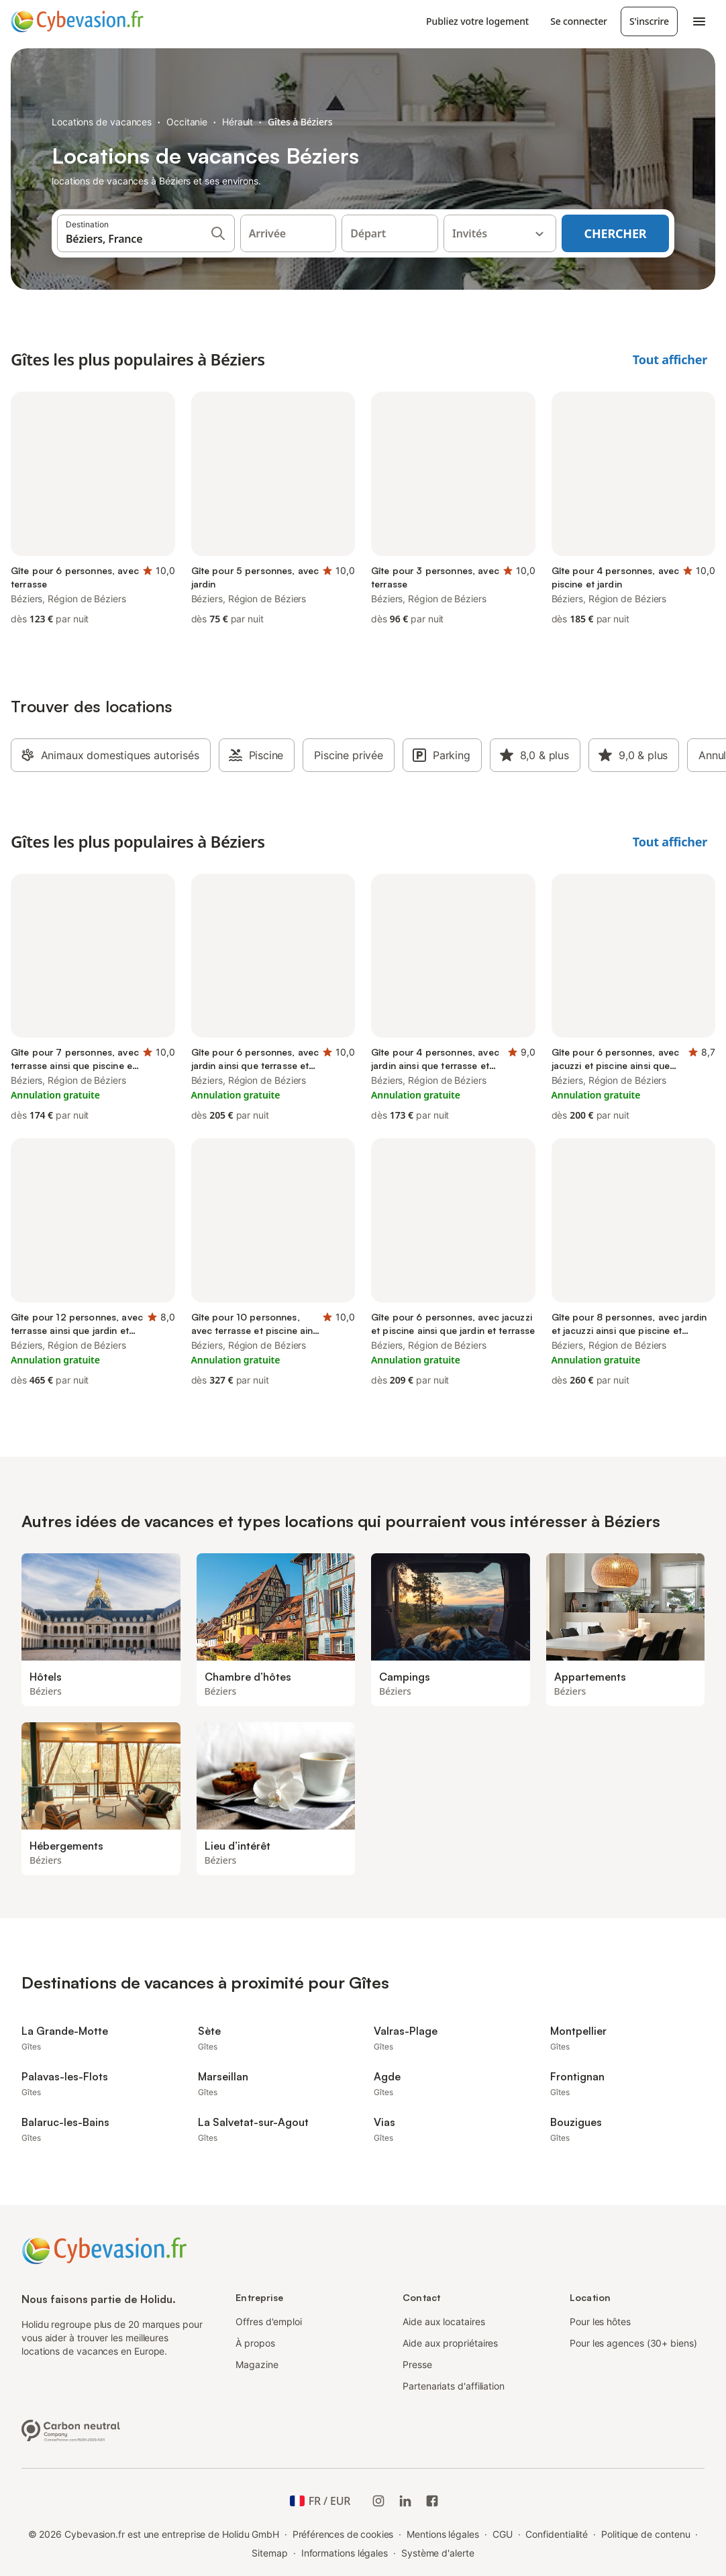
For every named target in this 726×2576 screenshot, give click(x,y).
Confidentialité (556, 2534)
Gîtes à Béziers (300, 121)
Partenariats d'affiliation (454, 2386)
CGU (502, 2534)
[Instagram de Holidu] (378, 2501)
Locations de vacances (102, 121)
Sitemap (269, 2553)
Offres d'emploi (269, 2321)
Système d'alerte (437, 2553)
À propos (255, 2343)
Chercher (615, 233)
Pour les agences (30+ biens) (633, 2343)
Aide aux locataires (443, 2321)
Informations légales (344, 2553)
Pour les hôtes (600, 2321)
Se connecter (578, 21)
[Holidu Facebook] (432, 2501)
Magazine (257, 2364)
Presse (417, 2364)
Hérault (237, 121)
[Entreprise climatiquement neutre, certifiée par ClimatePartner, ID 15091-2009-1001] (71, 2429)
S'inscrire (649, 21)
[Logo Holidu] (77, 21)
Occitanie (186, 121)
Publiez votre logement (477, 21)
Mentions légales (443, 2534)
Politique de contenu (645, 2534)
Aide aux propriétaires (450, 2343)
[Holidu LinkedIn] (405, 2501)
